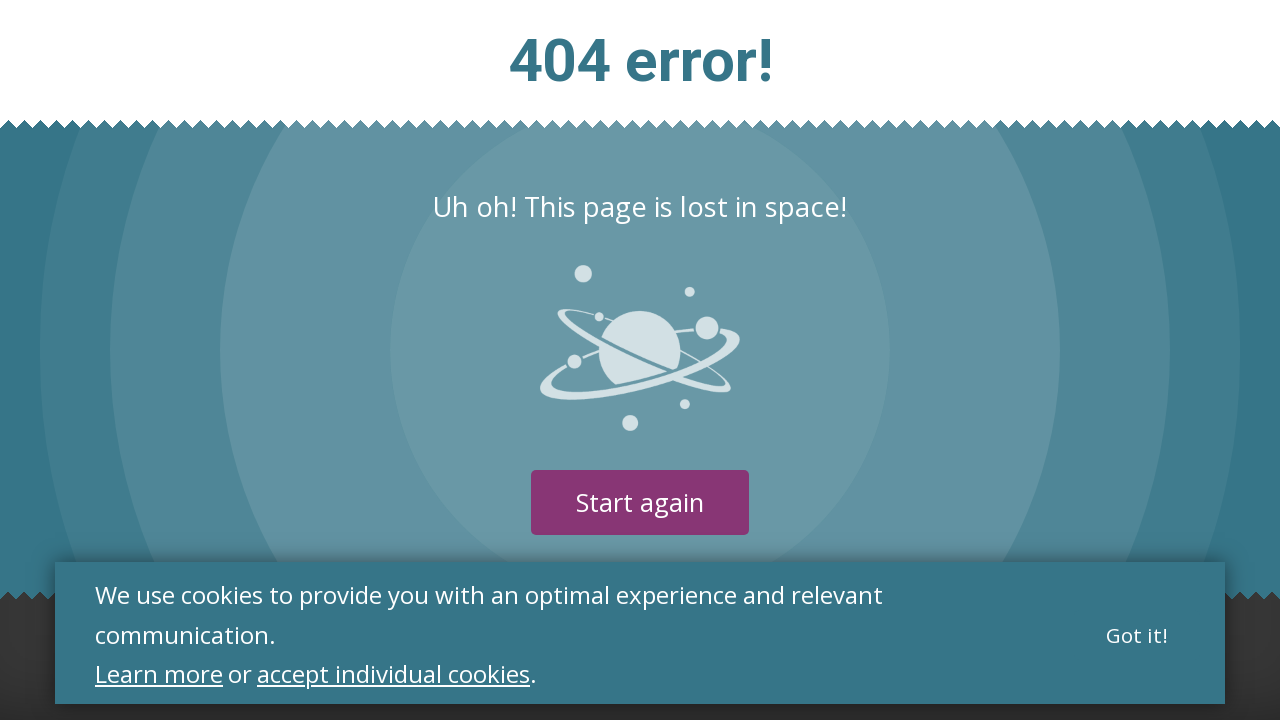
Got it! (1137, 635)
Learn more (159, 674)
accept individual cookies (393, 674)
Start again (640, 502)
